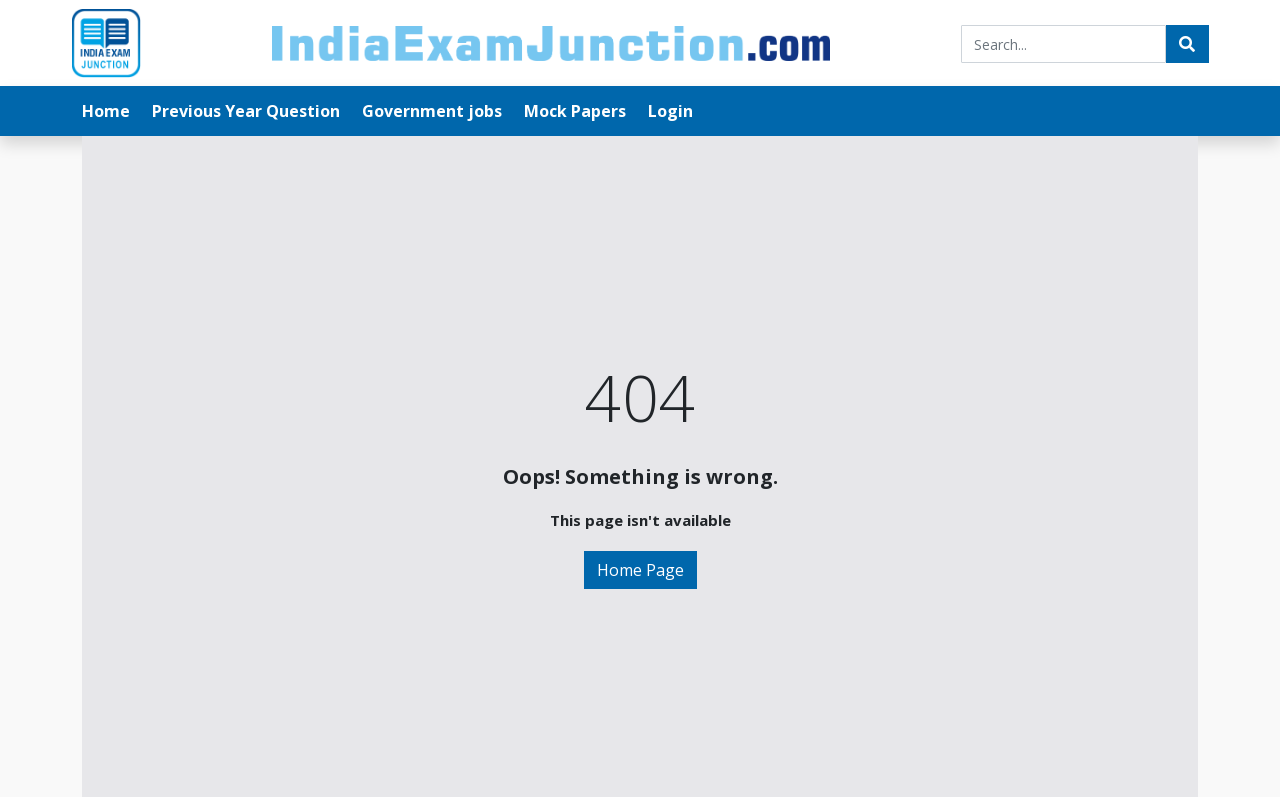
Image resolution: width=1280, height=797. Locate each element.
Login (670, 111)
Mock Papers (575, 111)
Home (106, 111)
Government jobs (432, 111)
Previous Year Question (246, 111)
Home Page (640, 570)
